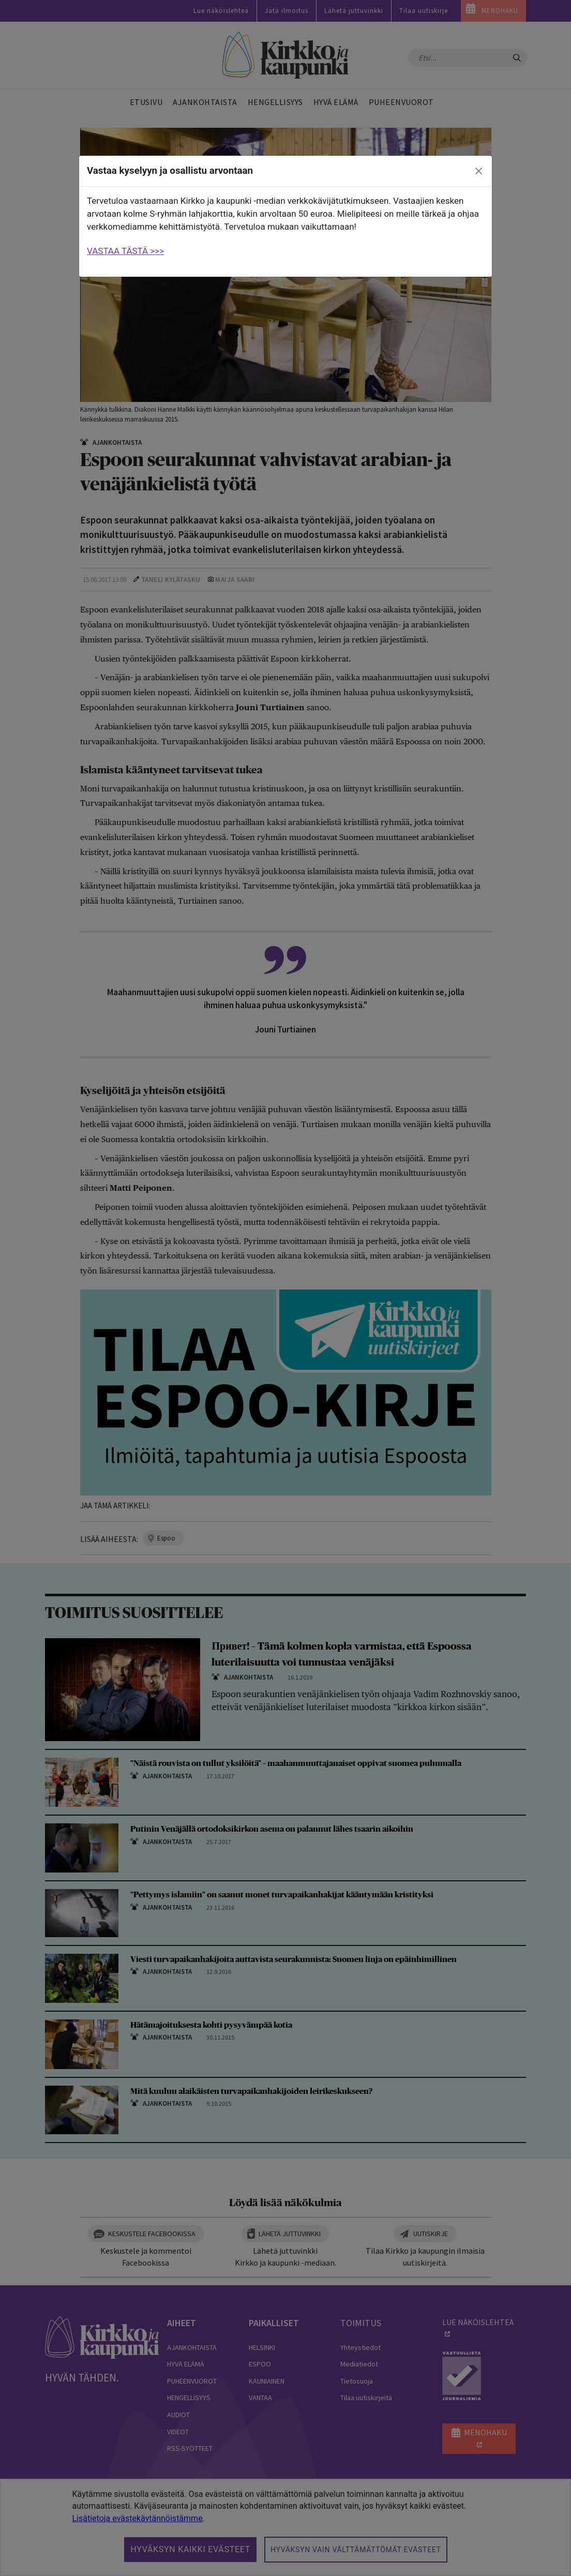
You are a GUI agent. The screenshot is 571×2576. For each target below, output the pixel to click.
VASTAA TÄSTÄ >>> (125, 251)
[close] (479, 171)
